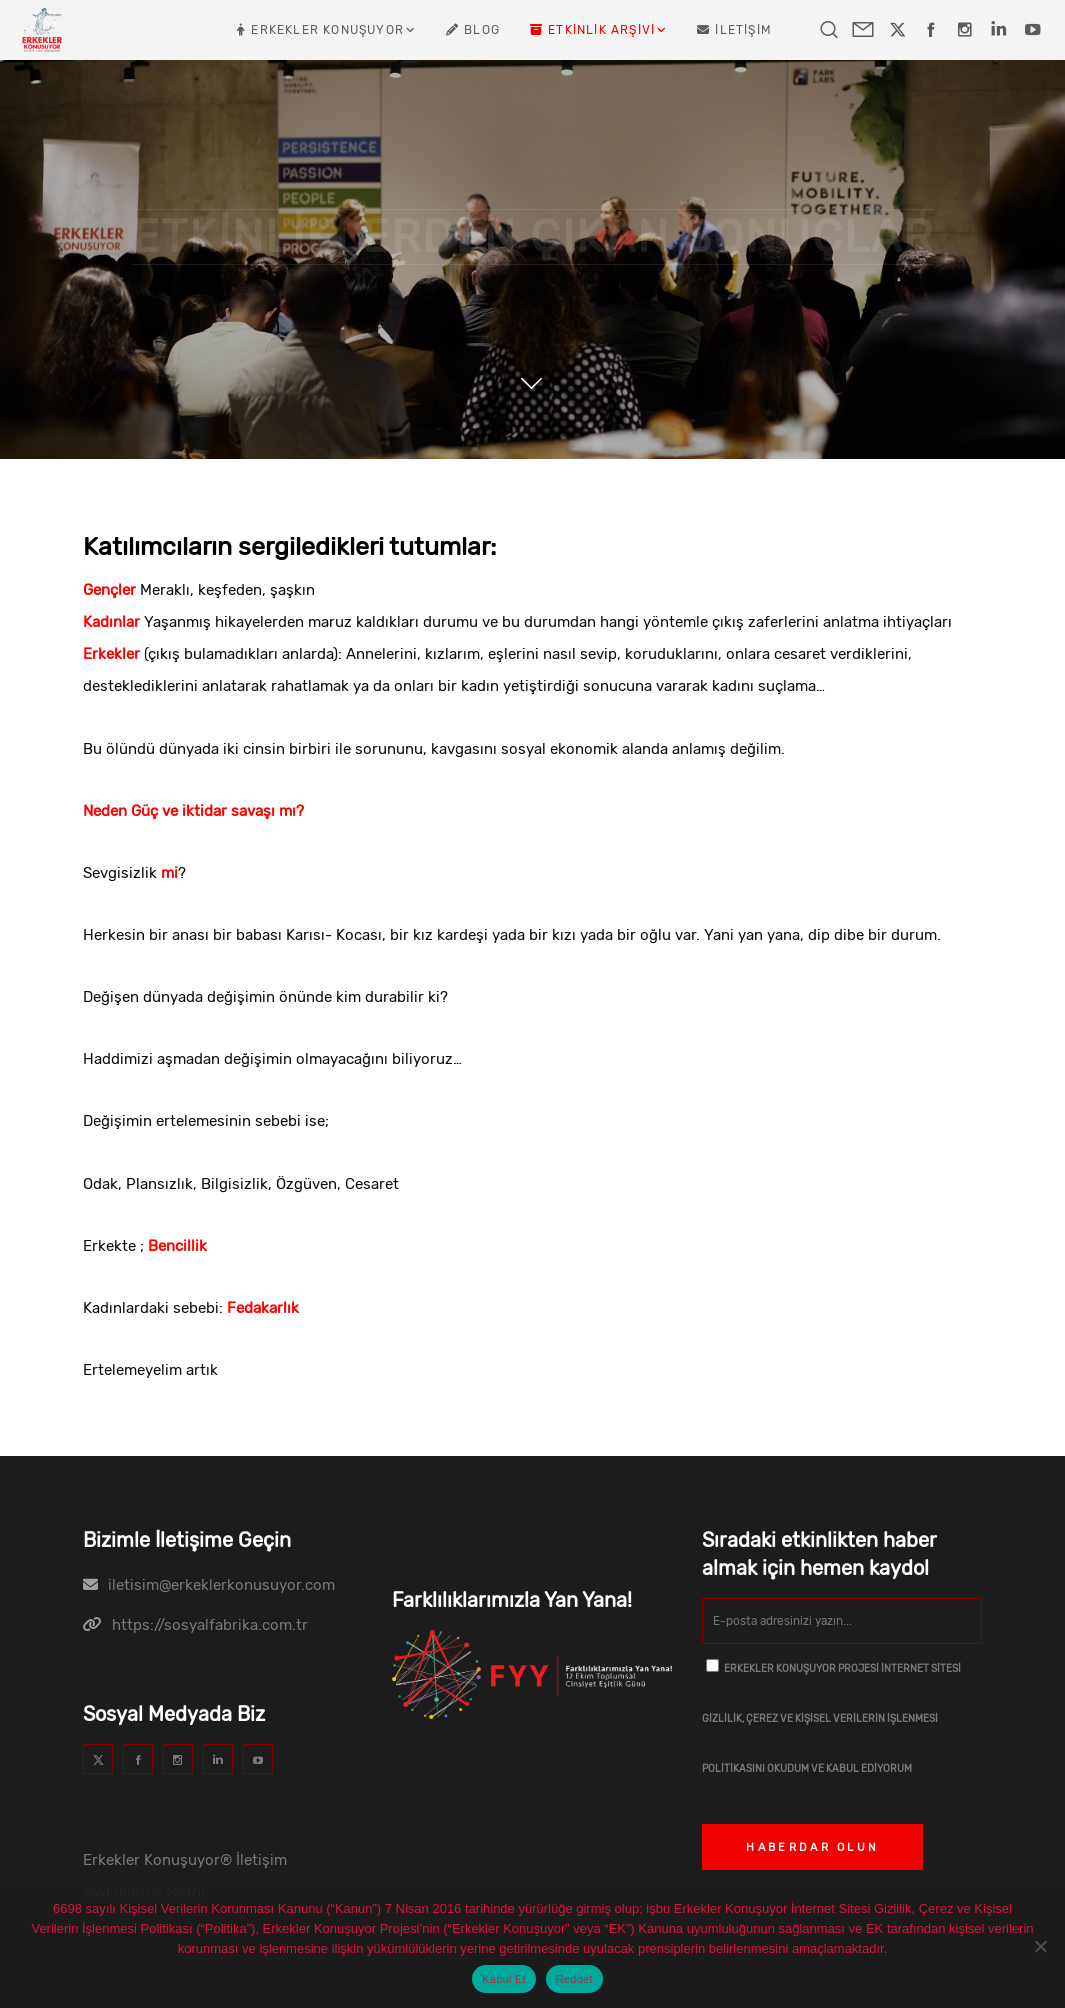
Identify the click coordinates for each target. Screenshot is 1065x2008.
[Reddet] (1040, 1946)
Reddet (574, 1979)
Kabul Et (504, 1979)
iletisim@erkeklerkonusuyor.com (221, 1585)
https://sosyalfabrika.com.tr (210, 1625)
